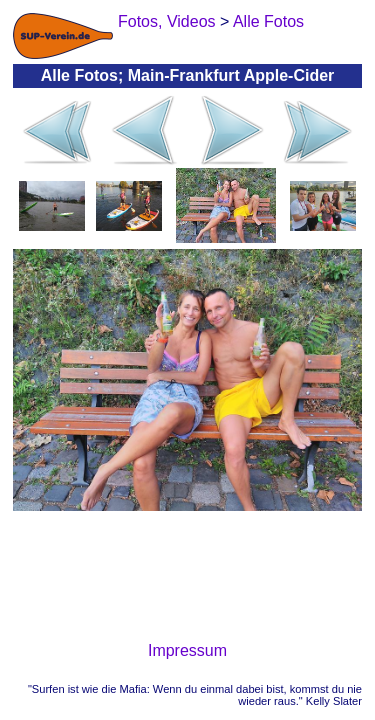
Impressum (187, 650)
